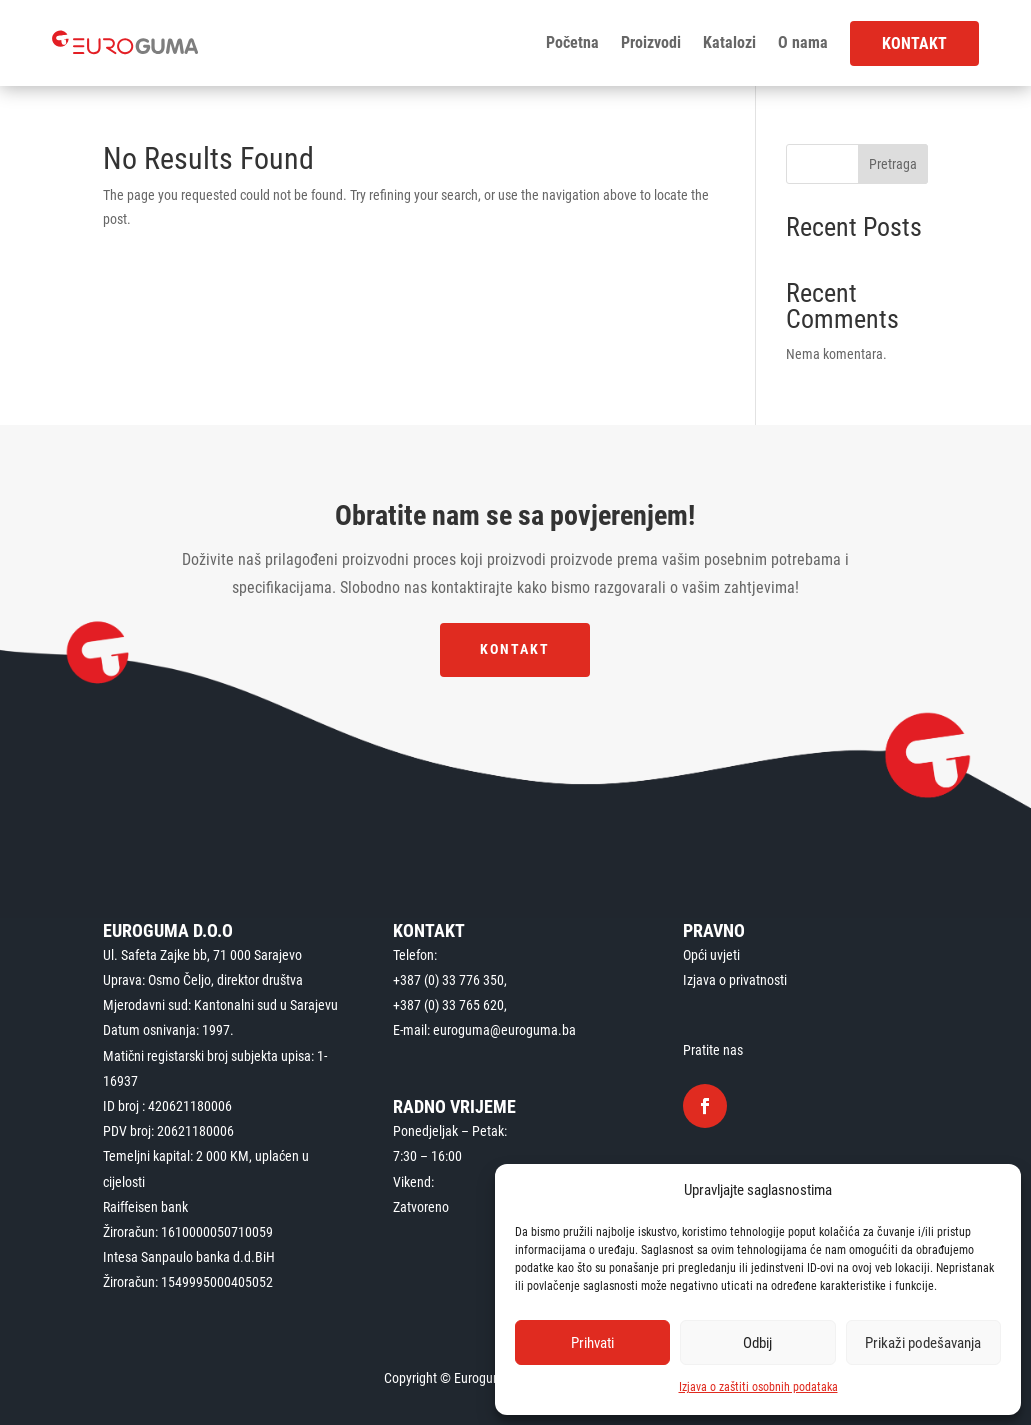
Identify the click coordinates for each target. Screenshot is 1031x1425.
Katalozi (729, 43)
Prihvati (592, 1343)
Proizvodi (651, 43)
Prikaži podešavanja (923, 1343)
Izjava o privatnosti (735, 980)
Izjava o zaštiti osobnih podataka (758, 1387)
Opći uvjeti (711, 955)
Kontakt (914, 43)
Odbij (757, 1343)
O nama (803, 43)
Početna (572, 43)
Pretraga (893, 164)
